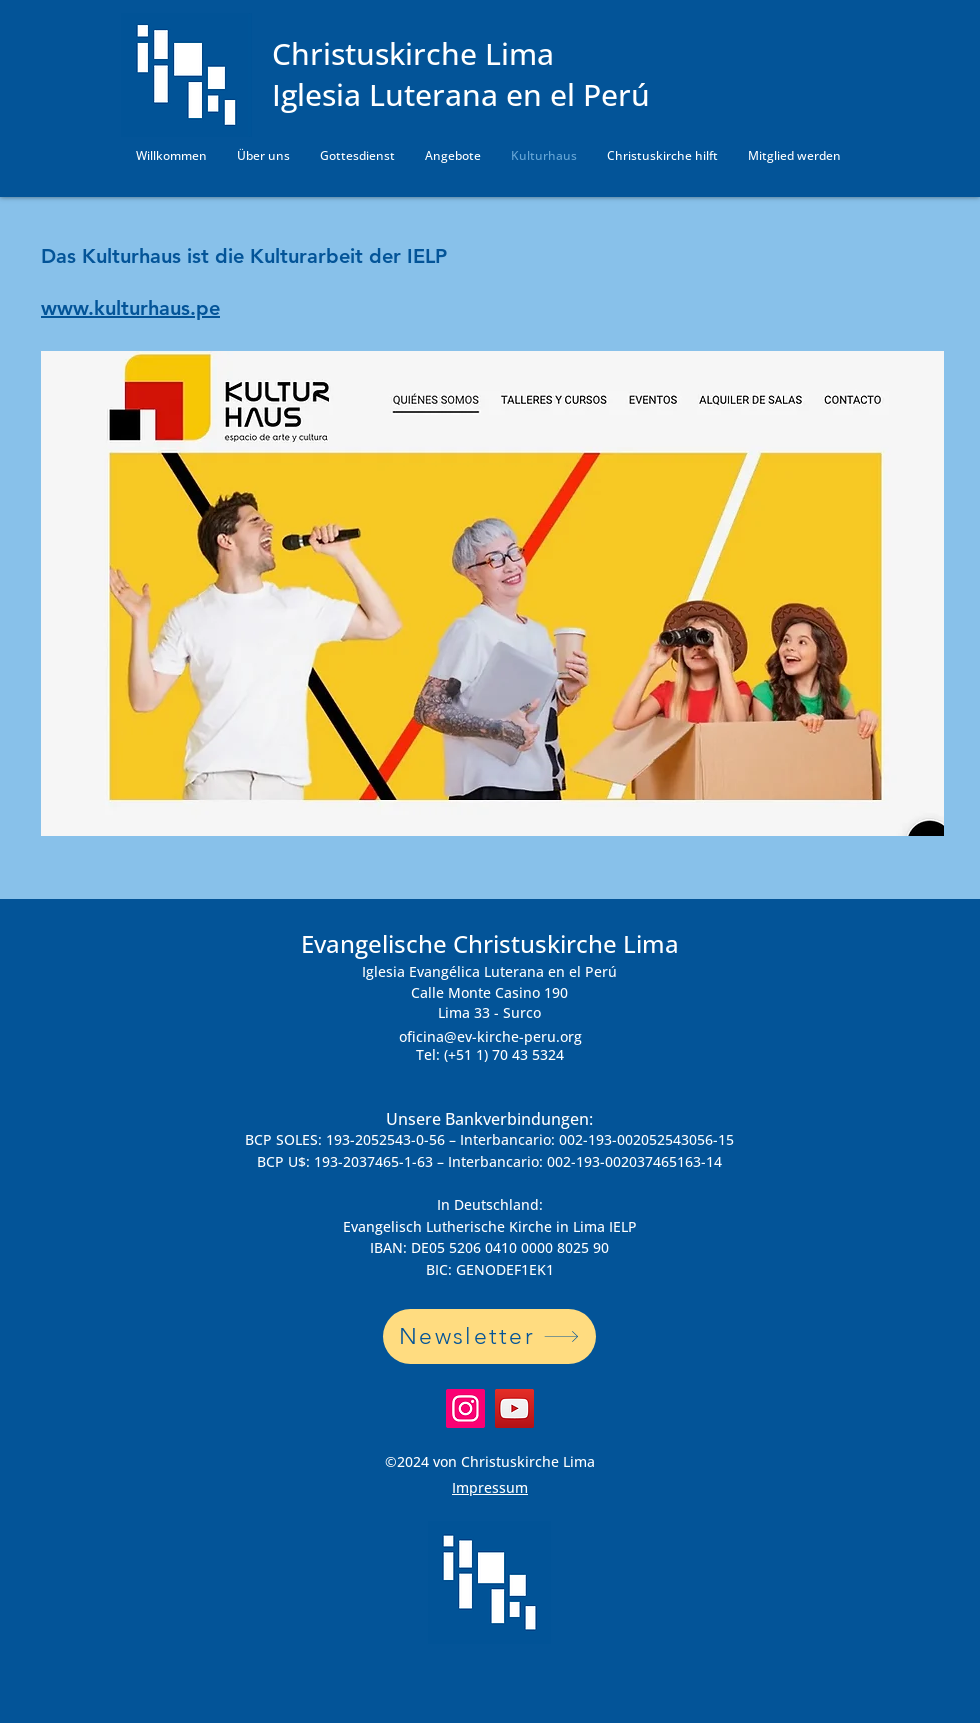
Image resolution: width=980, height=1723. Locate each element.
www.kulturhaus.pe (130, 308)
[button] (263, 156)
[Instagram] (465, 1408)
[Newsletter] (489, 1336)
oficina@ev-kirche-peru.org (490, 1036)
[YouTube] (514, 1408)
